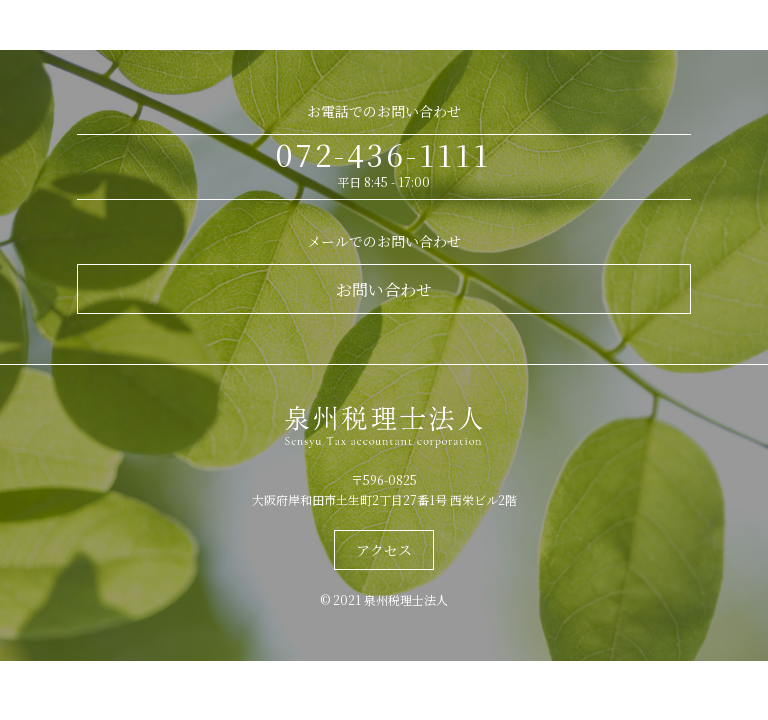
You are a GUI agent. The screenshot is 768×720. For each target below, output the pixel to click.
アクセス (384, 550)
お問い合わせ (384, 289)
